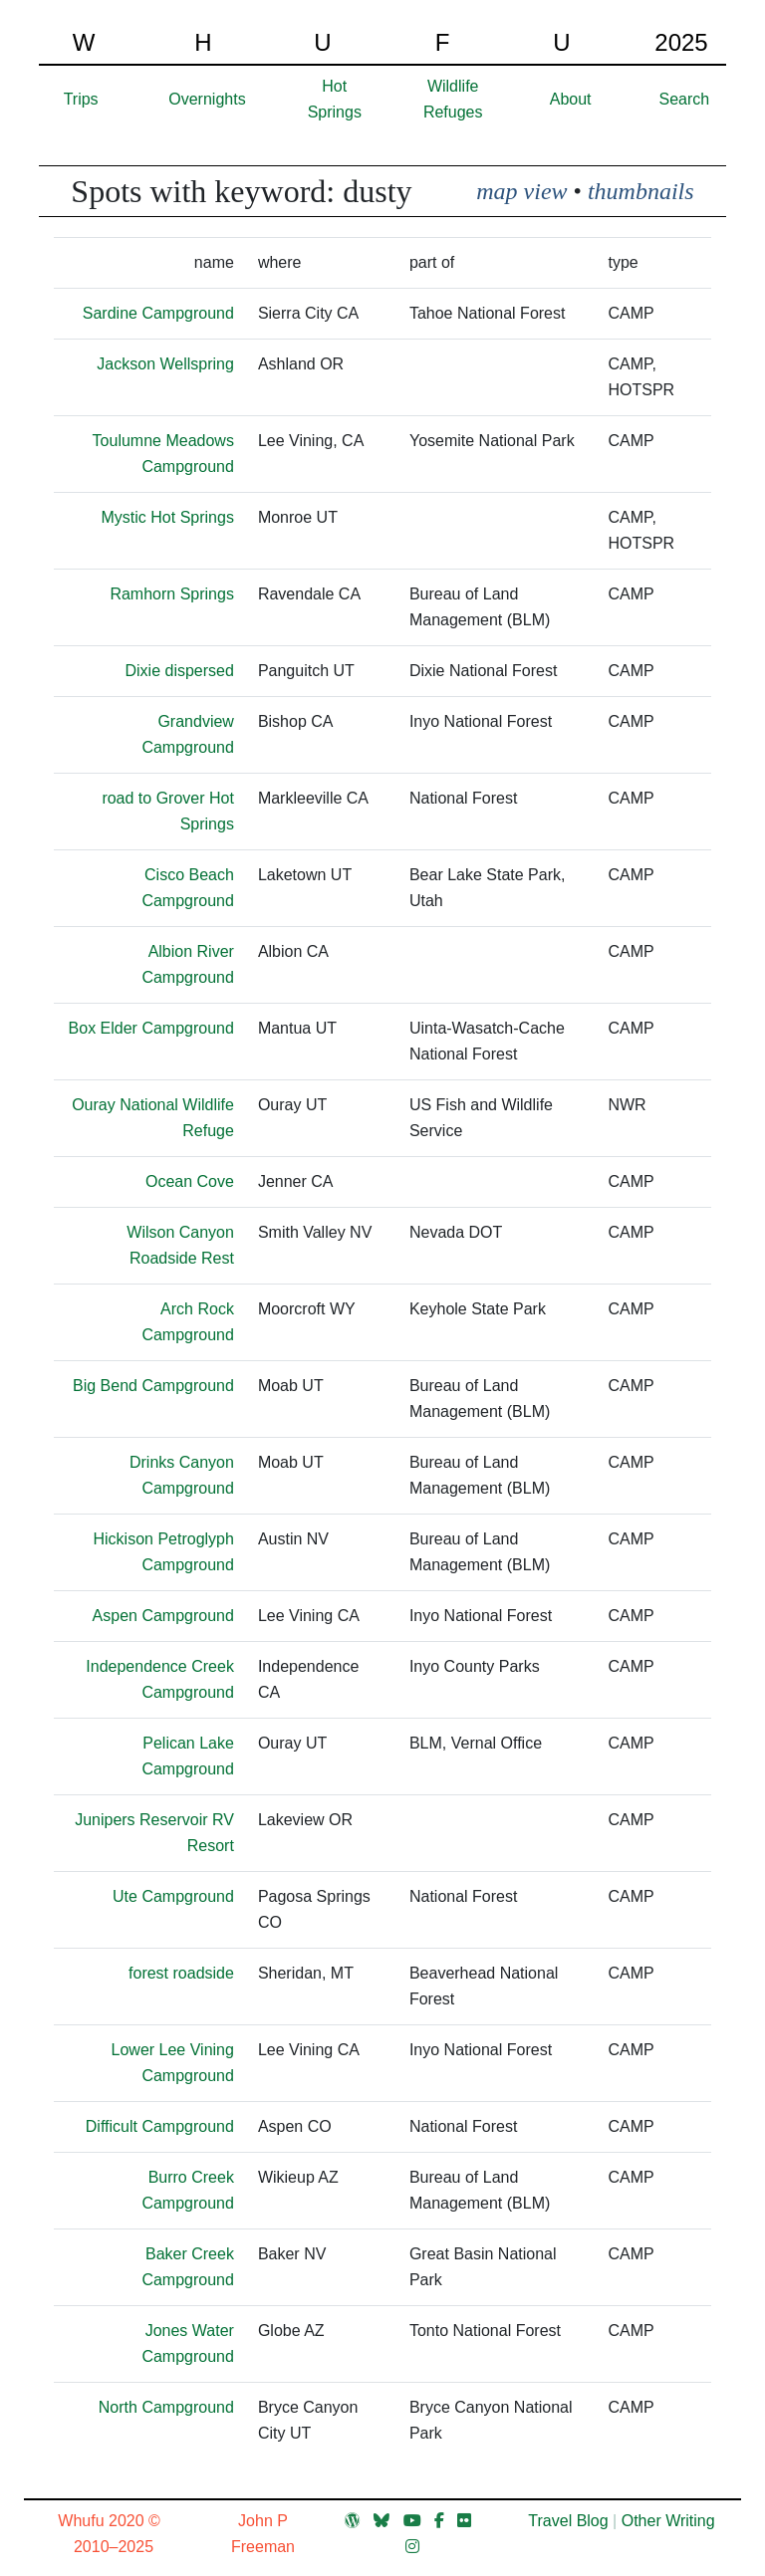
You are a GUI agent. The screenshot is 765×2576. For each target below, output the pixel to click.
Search (684, 99)
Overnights (206, 99)
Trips (81, 99)
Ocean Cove (189, 1181)
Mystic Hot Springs (168, 517)
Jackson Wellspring (165, 363)
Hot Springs (335, 99)
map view (521, 191)
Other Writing (668, 2520)
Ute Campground (173, 1896)
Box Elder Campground (151, 1028)
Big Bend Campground (153, 1385)
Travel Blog (568, 2520)
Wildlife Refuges (453, 99)
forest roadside (181, 1973)
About (571, 99)
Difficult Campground (160, 2126)
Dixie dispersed (180, 670)
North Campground (166, 2407)
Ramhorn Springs (172, 593)
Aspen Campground (163, 1615)
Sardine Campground (158, 313)
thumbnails (641, 191)
